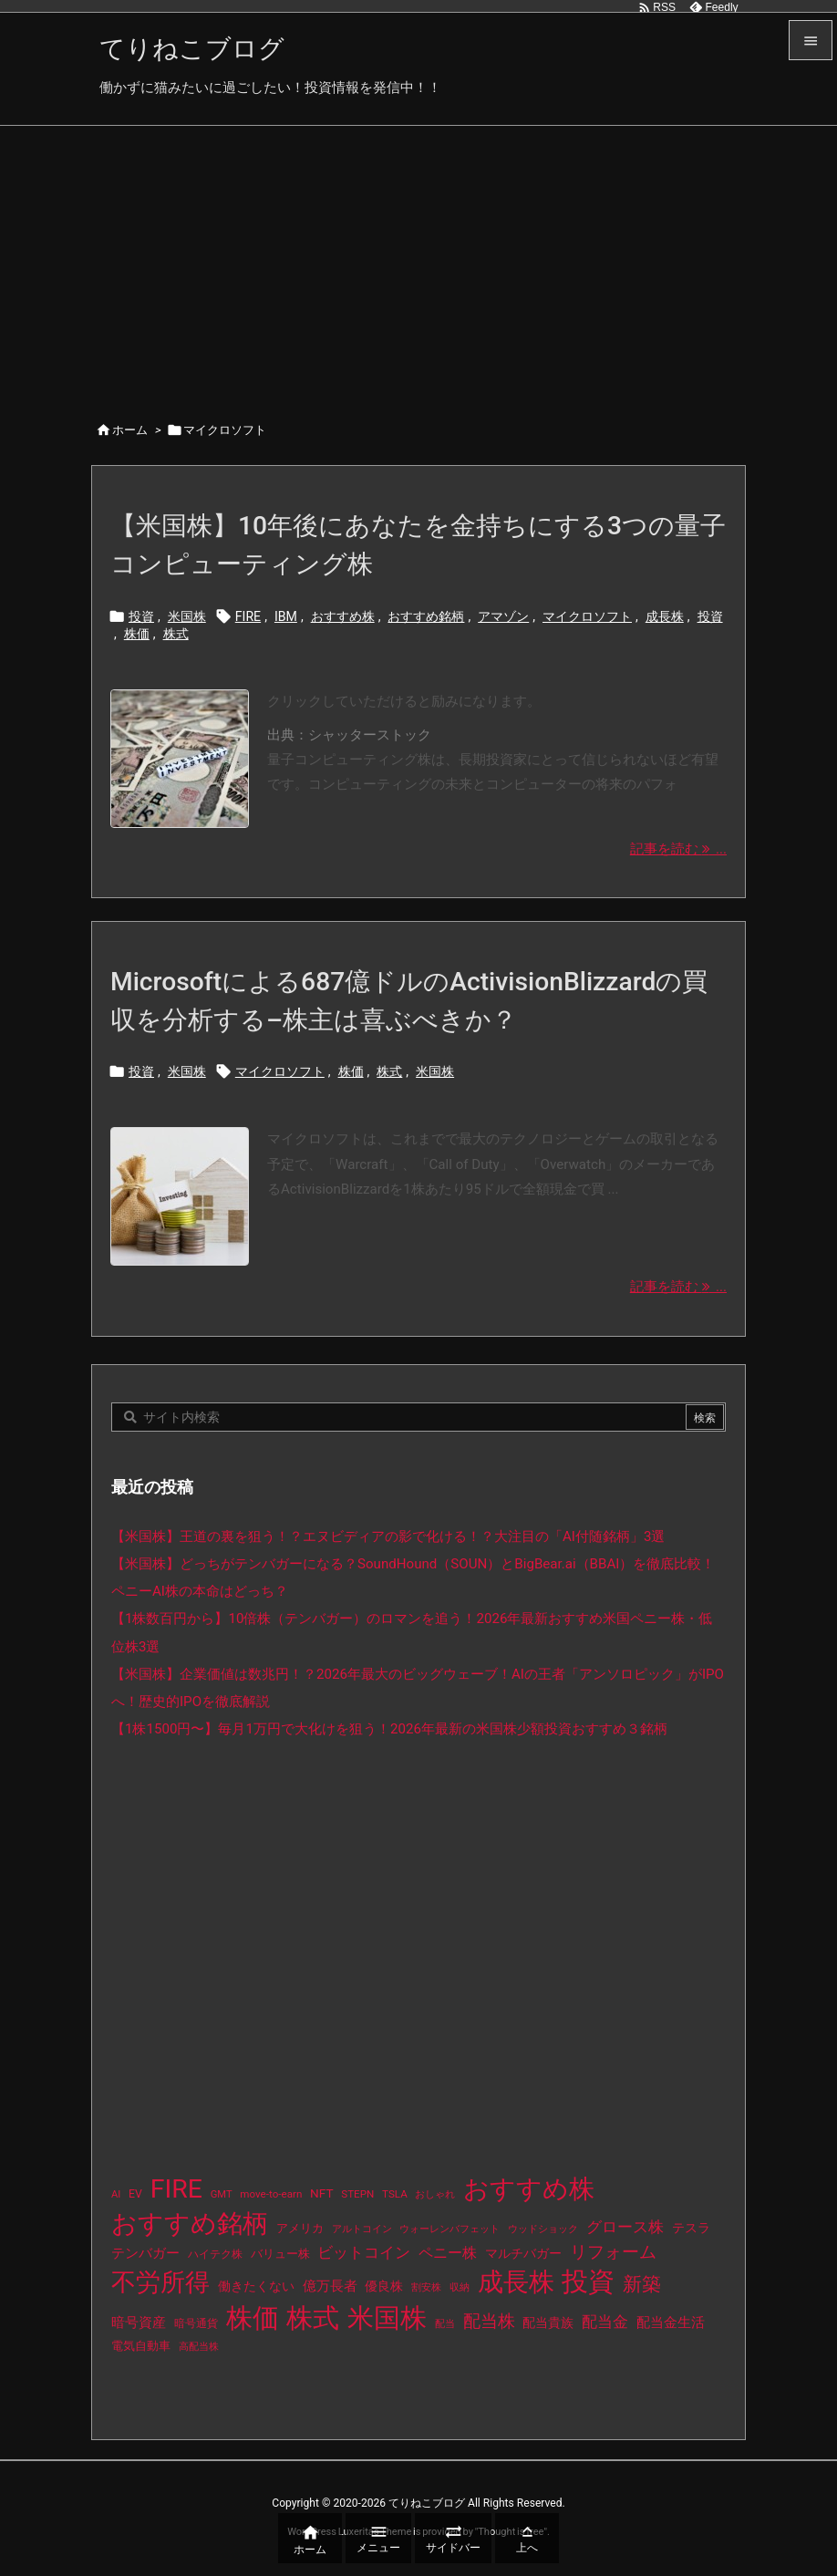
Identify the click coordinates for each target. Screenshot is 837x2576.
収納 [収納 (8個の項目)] (460, 2287)
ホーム (130, 430)
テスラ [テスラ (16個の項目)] (691, 2227)
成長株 (665, 616)
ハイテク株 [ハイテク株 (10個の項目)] (215, 2254)
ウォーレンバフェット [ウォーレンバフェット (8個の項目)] (449, 2229)
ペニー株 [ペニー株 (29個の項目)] (447, 2252)
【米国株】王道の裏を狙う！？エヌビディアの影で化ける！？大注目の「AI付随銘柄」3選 (388, 1536)
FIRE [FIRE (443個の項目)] (176, 2189)
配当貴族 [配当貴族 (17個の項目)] (548, 2322)
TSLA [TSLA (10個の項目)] (395, 2194)
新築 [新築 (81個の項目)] (642, 2284)
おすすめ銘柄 (426, 616)
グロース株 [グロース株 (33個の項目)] (625, 2227)
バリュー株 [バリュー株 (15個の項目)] (280, 2253)
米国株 (187, 616)
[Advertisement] (418, 262)
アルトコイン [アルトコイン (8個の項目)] (362, 2229)
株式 (176, 633)
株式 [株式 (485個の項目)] (312, 2317)
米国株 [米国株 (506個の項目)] (387, 2317)
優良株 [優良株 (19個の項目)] (384, 2286)
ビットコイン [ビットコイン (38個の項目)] (363, 2252)
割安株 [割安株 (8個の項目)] (426, 2287)
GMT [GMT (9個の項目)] (221, 2194)
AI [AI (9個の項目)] (115, 2194)
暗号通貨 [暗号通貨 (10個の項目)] (196, 2323)
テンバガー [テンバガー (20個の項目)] (145, 2253)
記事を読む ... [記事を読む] (678, 849)
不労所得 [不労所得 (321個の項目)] (160, 2282)
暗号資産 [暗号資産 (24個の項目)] (138, 2322)
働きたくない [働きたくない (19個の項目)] (256, 2286)
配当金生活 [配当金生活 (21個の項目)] (670, 2322)
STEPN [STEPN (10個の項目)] (357, 2194)
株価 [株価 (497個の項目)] (252, 2317)
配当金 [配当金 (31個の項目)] (605, 2322)
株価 (137, 633)
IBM (285, 616)
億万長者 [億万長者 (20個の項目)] (330, 2286)
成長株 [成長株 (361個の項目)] (516, 2282)
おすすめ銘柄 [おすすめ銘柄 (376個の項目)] (189, 2224)
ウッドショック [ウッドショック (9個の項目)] (543, 2229)
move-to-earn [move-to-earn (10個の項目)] (271, 2194)
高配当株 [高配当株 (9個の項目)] (199, 2347)
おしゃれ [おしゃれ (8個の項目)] (435, 2194)
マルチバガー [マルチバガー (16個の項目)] (523, 2253)
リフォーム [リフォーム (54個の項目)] (613, 2251)
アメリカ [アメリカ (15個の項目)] (300, 2228)
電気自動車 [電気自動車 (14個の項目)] (140, 2346)
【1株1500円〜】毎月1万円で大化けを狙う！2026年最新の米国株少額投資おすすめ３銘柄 (389, 1729)
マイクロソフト (587, 616)
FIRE (248, 616)
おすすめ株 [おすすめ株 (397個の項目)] (528, 2189)
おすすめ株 (343, 616)
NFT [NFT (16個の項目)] (321, 2193)
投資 (141, 616)
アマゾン (503, 616)
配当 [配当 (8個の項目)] (445, 2324)
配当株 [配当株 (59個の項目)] (489, 2321)
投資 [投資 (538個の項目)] (588, 2281)
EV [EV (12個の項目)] (135, 2194)
